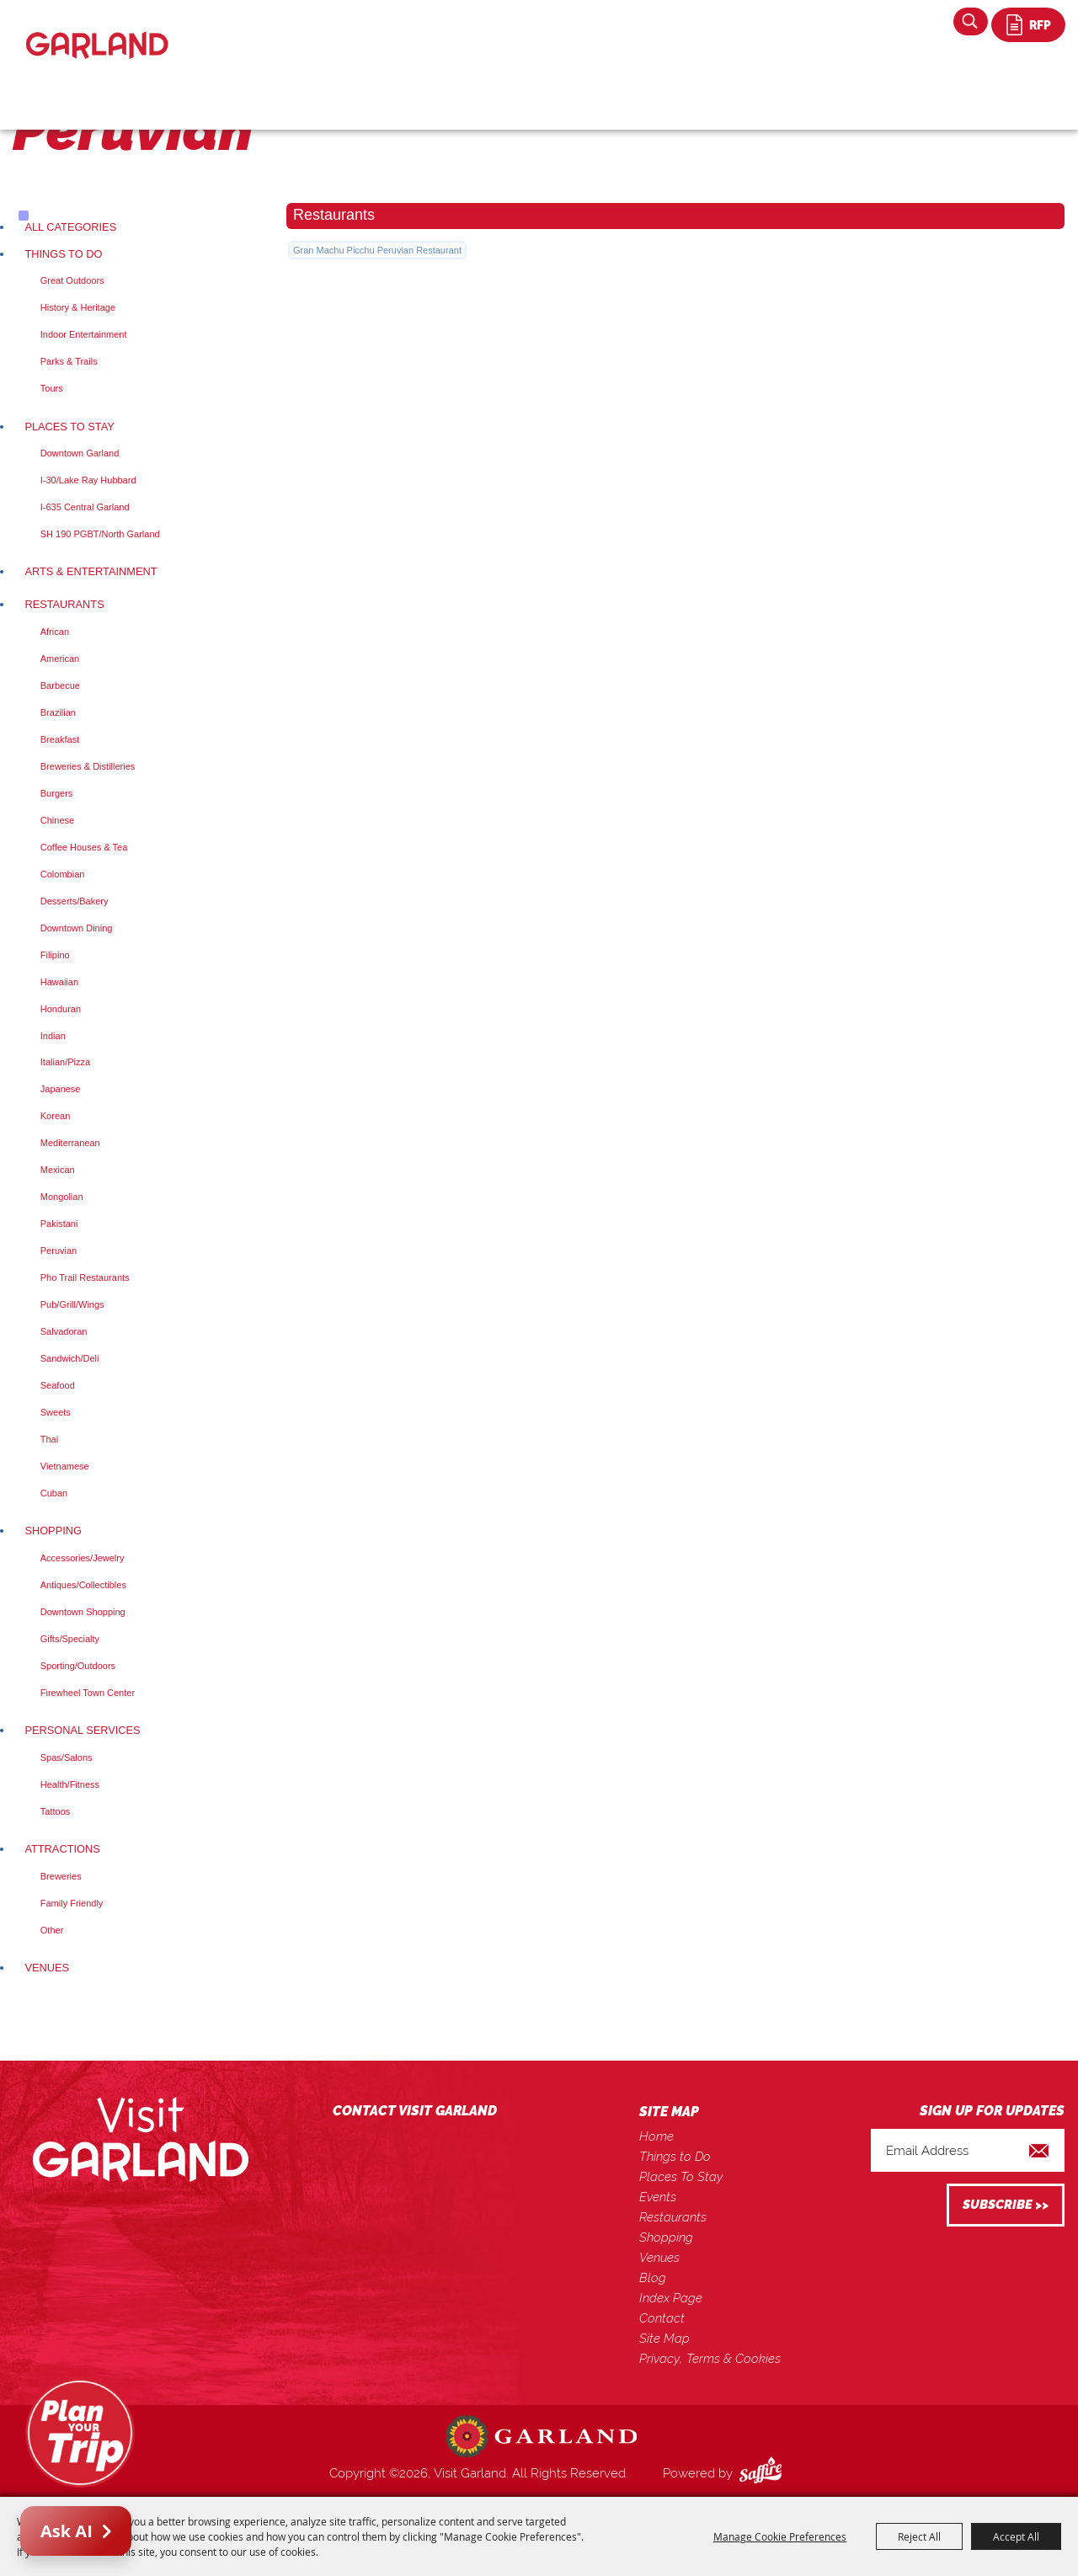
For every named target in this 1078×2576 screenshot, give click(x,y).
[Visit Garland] (97, 31)
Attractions (61, 1849)
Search (970, 21)
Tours (51, 388)
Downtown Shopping (82, 1612)
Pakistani (59, 1224)
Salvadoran (64, 1331)
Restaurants (64, 604)
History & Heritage (77, 307)
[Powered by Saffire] (764, 2473)
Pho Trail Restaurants (85, 1277)
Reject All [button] (919, 2536)
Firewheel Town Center (87, 1693)
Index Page (670, 2298)
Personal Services (82, 1730)
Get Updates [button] (1006, 2205)
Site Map (664, 2338)
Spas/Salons (66, 1757)
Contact (662, 2318)
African (54, 632)
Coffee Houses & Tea (84, 847)
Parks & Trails (69, 361)
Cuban (53, 1493)
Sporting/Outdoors (77, 1666)
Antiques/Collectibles (83, 1585)
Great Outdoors (72, 280)
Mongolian (61, 1197)
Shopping (53, 1530)
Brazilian (58, 712)
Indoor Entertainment (83, 334)
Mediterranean (70, 1143)
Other (52, 1930)
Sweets (55, 1412)
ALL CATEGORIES (70, 227)
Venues (46, 1967)
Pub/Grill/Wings (72, 1304)
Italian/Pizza (65, 1062)
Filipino (55, 955)
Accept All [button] (1016, 2536)
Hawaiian (59, 982)
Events (657, 2197)
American (59, 658)
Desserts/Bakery (74, 901)
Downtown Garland (80, 453)
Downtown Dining (76, 928)
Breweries (61, 1876)
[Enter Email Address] (968, 2150)
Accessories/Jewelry (82, 1558)
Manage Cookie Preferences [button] (779, 2536)
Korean (55, 1116)
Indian (53, 1036)
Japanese (60, 1089)
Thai (49, 1439)
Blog (652, 2277)
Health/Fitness (69, 1784)
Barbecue (60, 685)
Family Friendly (72, 1903)
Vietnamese (64, 1466)
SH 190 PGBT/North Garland (100, 534)
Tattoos (55, 1811)
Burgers (56, 793)
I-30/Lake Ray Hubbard (88, 480)
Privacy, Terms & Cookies (710, 2358)
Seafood (57, 1385)
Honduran (60, 1009)
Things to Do (63, 254)
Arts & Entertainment (90, 571)
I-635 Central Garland (85, 507)
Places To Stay (69, 426)
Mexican (57, 1170)
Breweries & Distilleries (87, 766)
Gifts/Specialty (69, 1639)
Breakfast (59, 739)
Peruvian (58, 1250)
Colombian (62, 874)
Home (656, 2136)
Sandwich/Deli (69, 1358)
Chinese (57, 820)
